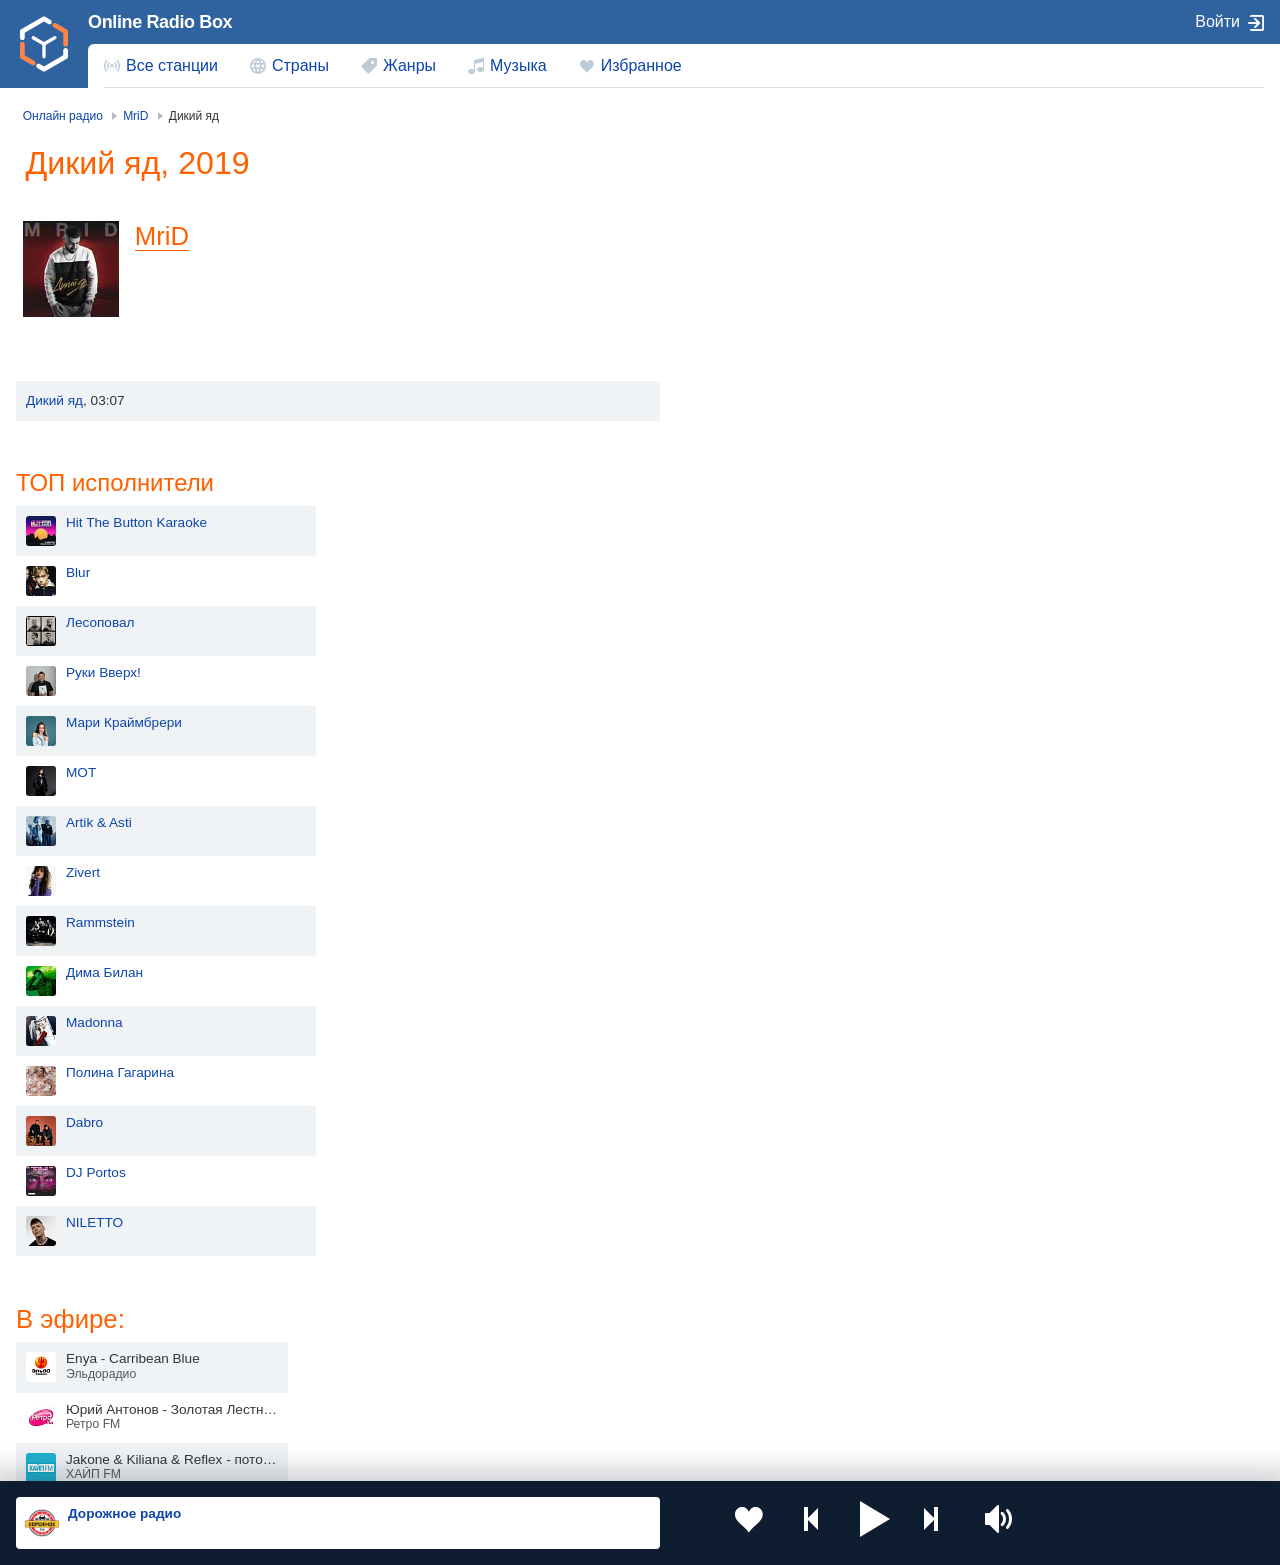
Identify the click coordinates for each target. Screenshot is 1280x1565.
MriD (171, 236)
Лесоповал (760, 299)
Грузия (322, 1402)
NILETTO (754, 899)
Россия (73, 1301)
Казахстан (834, 1301)
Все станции (172, 65)
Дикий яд (54, 400)
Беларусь (80, 1402)
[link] (44, 44)
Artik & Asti (759, 499)
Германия (832, 1402)
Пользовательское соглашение (264, 1457)
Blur (738, 249)
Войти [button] (1217, 21)
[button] (826, 1523)
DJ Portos (756, 849)
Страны (300, 65)
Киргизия (79, 1333)
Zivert (743, 549)
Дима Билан (764, 649)
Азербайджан (594, 1402)
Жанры (409, 65)
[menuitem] (161, 66)
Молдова (580, 1301)
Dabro (744, 799)
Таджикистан (341, 1333)
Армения (580, 1333)
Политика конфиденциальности (458, 1457)
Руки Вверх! (763, 349)
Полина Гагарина (780, 749)
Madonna (754, 699)
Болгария (831, 1333)
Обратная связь (610, 1457)
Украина (327, 1301)
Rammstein (760, 599)
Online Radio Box (160, 22)
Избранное (641, 65)
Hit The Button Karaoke (796, 199)
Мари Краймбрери (784, 399)
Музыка (518, 65)
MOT (741, 449)
